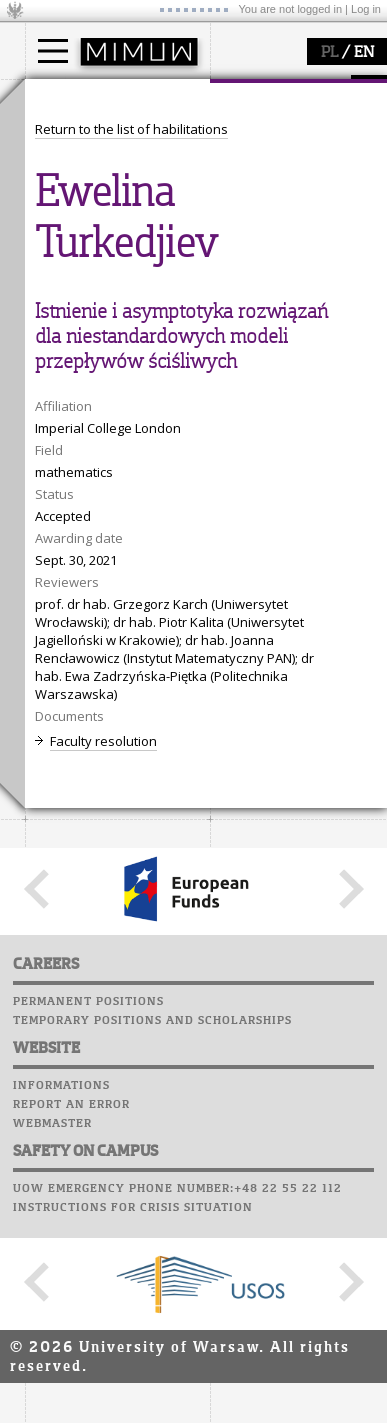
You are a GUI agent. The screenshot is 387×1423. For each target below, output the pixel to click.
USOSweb (58, 645)
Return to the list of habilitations (131, 869)
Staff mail (65, 721)
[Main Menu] (53, 51)
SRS (112, 645)
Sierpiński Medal (100, 580)
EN (364, 53)
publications (87, 544)
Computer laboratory (106, 683)
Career (52, 740)
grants (69, 562)
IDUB (64, 598)
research (76, 468)
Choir (47, 759)
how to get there (99, 323)
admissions (85, 210)
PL (329, 53)
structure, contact (102, 341)
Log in (366, 9)
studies (69, 98)
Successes (62, 778)
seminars (78, 526)
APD (148, 645)
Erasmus (76, 192)
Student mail (75, 702)
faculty (68, 283)
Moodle (54, 664)
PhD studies (86, 174)
